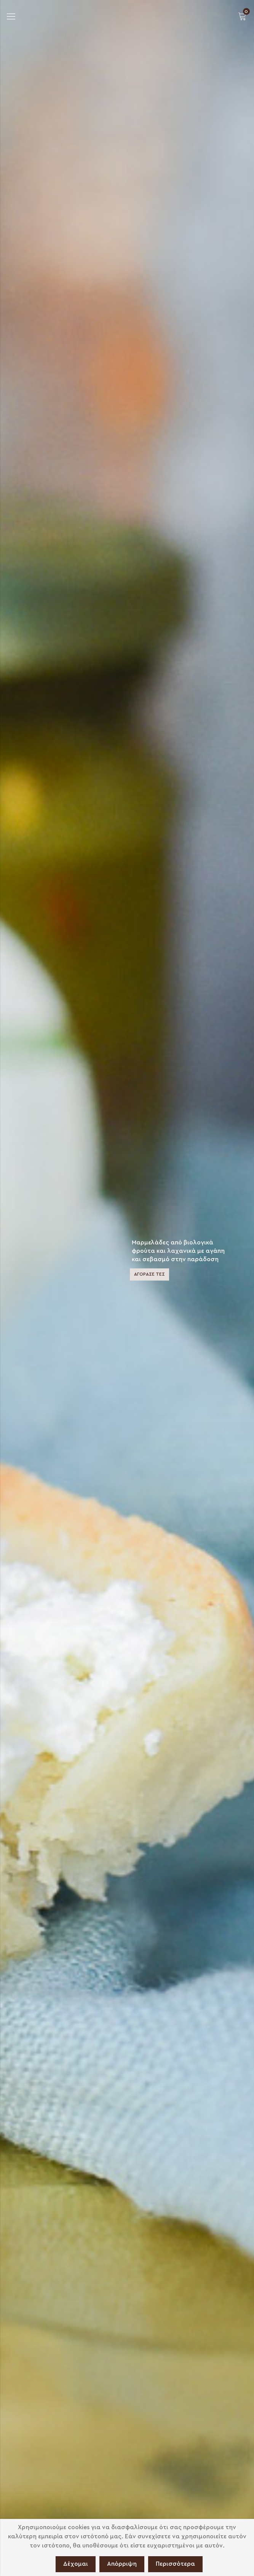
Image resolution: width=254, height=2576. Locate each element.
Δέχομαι (75, 2564)
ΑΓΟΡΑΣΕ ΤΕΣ (149, 1274)
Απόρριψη (122, 2564)
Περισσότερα (175, 2564)
